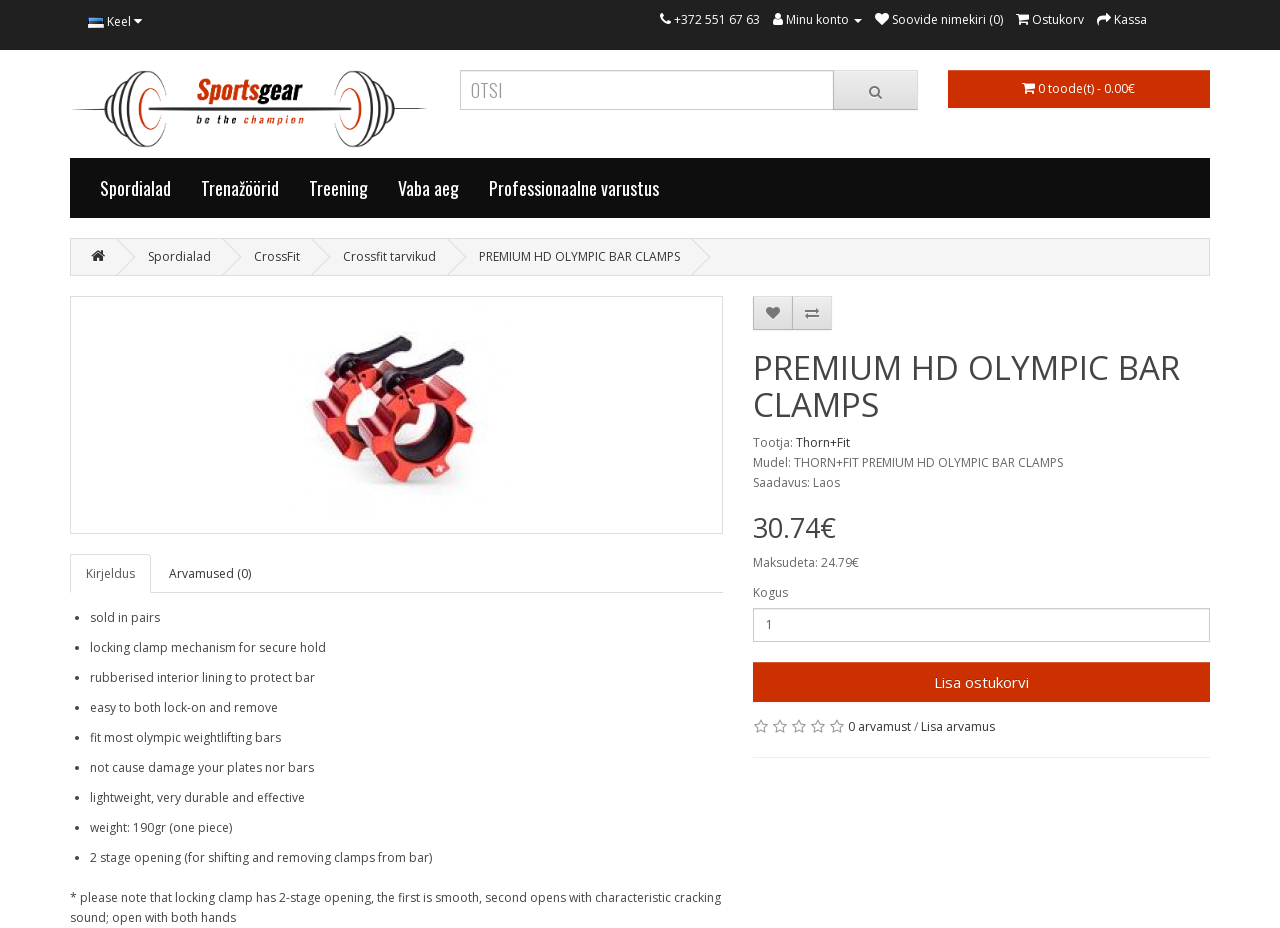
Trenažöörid (240, 188)
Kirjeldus (110, 573)
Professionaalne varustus (574, 188)
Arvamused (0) (210, 573)
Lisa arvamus (958, 726)
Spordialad (135, 188)
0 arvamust (879, 726)
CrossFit (277, 256)
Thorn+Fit (823, 442)
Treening (338, 188)
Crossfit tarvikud (389, 256)
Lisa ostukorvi (981, 682)
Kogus (770, 592)
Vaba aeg (428, 188)
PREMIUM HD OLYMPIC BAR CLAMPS (579, 256)
